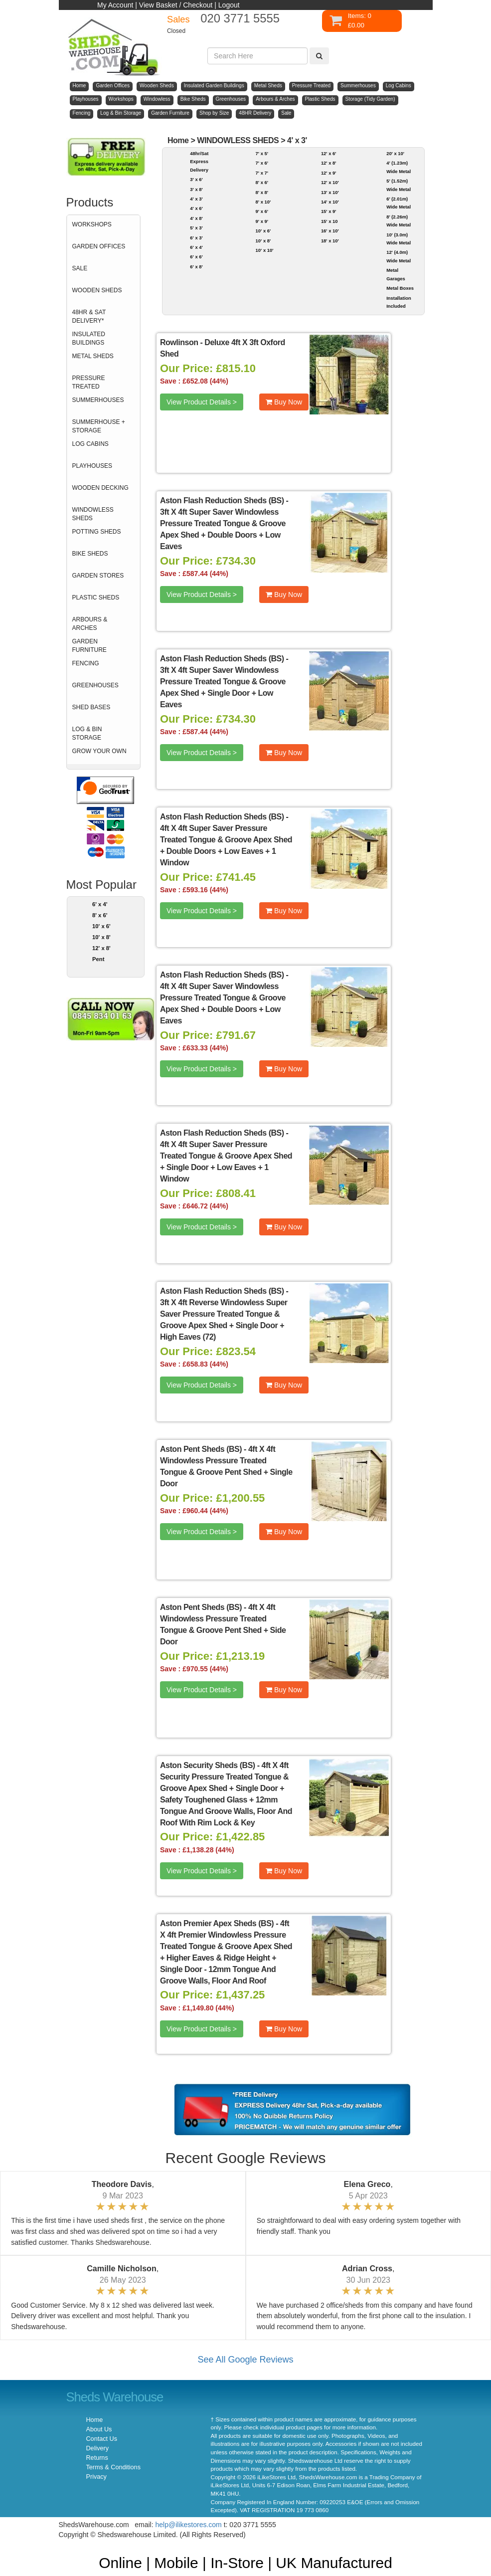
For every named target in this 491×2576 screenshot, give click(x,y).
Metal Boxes (400, 288)
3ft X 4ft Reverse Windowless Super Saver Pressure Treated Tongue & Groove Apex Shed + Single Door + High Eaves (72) (224, 1319)
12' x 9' (328, 173)
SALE (80, 268)
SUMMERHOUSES (98, 399)
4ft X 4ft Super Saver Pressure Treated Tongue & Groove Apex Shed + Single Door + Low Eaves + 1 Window (226, 1161)
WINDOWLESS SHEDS (93, 514)
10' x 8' (101, 937)
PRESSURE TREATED (88, 382)
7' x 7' (262, 173)
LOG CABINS (90, 443)
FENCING (85, 663)
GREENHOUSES (95, 685)
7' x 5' (262, 153)
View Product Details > (201, 402)
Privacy (96, 2476)
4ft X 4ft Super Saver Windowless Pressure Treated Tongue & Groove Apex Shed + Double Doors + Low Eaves (223, 1003)
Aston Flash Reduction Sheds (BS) (222, 500)
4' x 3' (297, 140)
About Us (99, 2429)
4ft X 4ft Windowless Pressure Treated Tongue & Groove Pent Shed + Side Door (223, 1624)
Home (178, 140)
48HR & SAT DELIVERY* (89, 316)
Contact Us (101, 2438)
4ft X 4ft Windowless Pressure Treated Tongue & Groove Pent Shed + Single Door (226, 1466)
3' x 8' (196, 189)
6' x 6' (196, 256)
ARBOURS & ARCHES (90, 623)
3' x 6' (196, 179)
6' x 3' (196, 237)
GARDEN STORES (98, 575)
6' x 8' (196, 266)
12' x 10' (330, 182)
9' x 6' (262, 211)
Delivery (97, 2448)
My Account (115, 5)
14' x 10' (330, 201)
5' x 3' (196, 227)
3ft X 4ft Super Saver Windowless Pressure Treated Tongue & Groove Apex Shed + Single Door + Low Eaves (223, 687)
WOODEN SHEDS (97, 290)
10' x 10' (265, 250)
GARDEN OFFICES (99, 246)
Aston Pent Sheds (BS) (201, 1449)
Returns (97, 2457)
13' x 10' (330, 192)
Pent (98, 959)
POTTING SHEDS (96, 531)
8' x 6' (99, 915)
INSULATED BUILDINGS (88, 338)
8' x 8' (262, 192)
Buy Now (284, 402)
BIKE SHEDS (90, 553)
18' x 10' (330, 240)
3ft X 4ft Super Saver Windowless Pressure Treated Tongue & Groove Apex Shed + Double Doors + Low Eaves (223, 529)
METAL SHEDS (93, 356)
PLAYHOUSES (92, 465)
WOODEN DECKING (100, 487)
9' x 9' (262, 221)
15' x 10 (329, 221)
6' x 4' (99, 904)
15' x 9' (328, 211)
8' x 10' (263, 201)
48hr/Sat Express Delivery (199, 162)
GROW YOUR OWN (99, 751)
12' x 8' (101, 948)
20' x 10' (395, 153)
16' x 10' (330, 230)
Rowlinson (179, 342)
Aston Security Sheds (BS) (207, 1765)
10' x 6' (101, 926)
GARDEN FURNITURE (89, 645)
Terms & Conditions (113, 2467)
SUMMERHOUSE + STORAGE (98, 426)
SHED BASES (91, 707)
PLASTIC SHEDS (96, 597)
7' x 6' (262, 163)
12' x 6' (328, 153)
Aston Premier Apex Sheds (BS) (217, 1923)
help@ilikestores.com (189, 2525)
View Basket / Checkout (176, 5)
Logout (229, 5)
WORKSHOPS (92, 224)
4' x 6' (196, 208)
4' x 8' (196, 218)
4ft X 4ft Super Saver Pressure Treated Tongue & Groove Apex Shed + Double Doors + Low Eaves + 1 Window (226, 845)
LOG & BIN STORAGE (87, 733)
